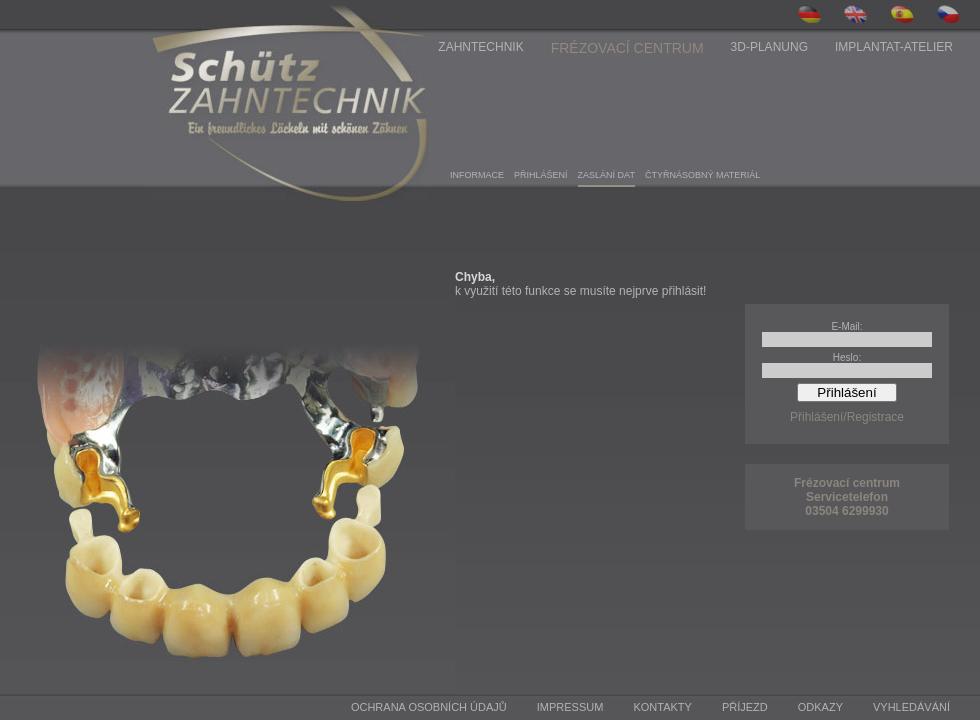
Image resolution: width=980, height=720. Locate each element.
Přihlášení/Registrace (847, 417)
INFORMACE (477, 175)
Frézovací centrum (627, 48)
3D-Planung (769, 47)
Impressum (570, 707)
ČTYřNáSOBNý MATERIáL (702, 175)
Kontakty (662, 707)
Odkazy (820, 707)
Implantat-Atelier (894, 47)
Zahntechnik (480, 47)
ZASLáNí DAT (606, 175)
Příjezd (745, 707)
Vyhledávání (911, 707)
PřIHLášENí (541, 175)
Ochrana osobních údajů (429, 707)
